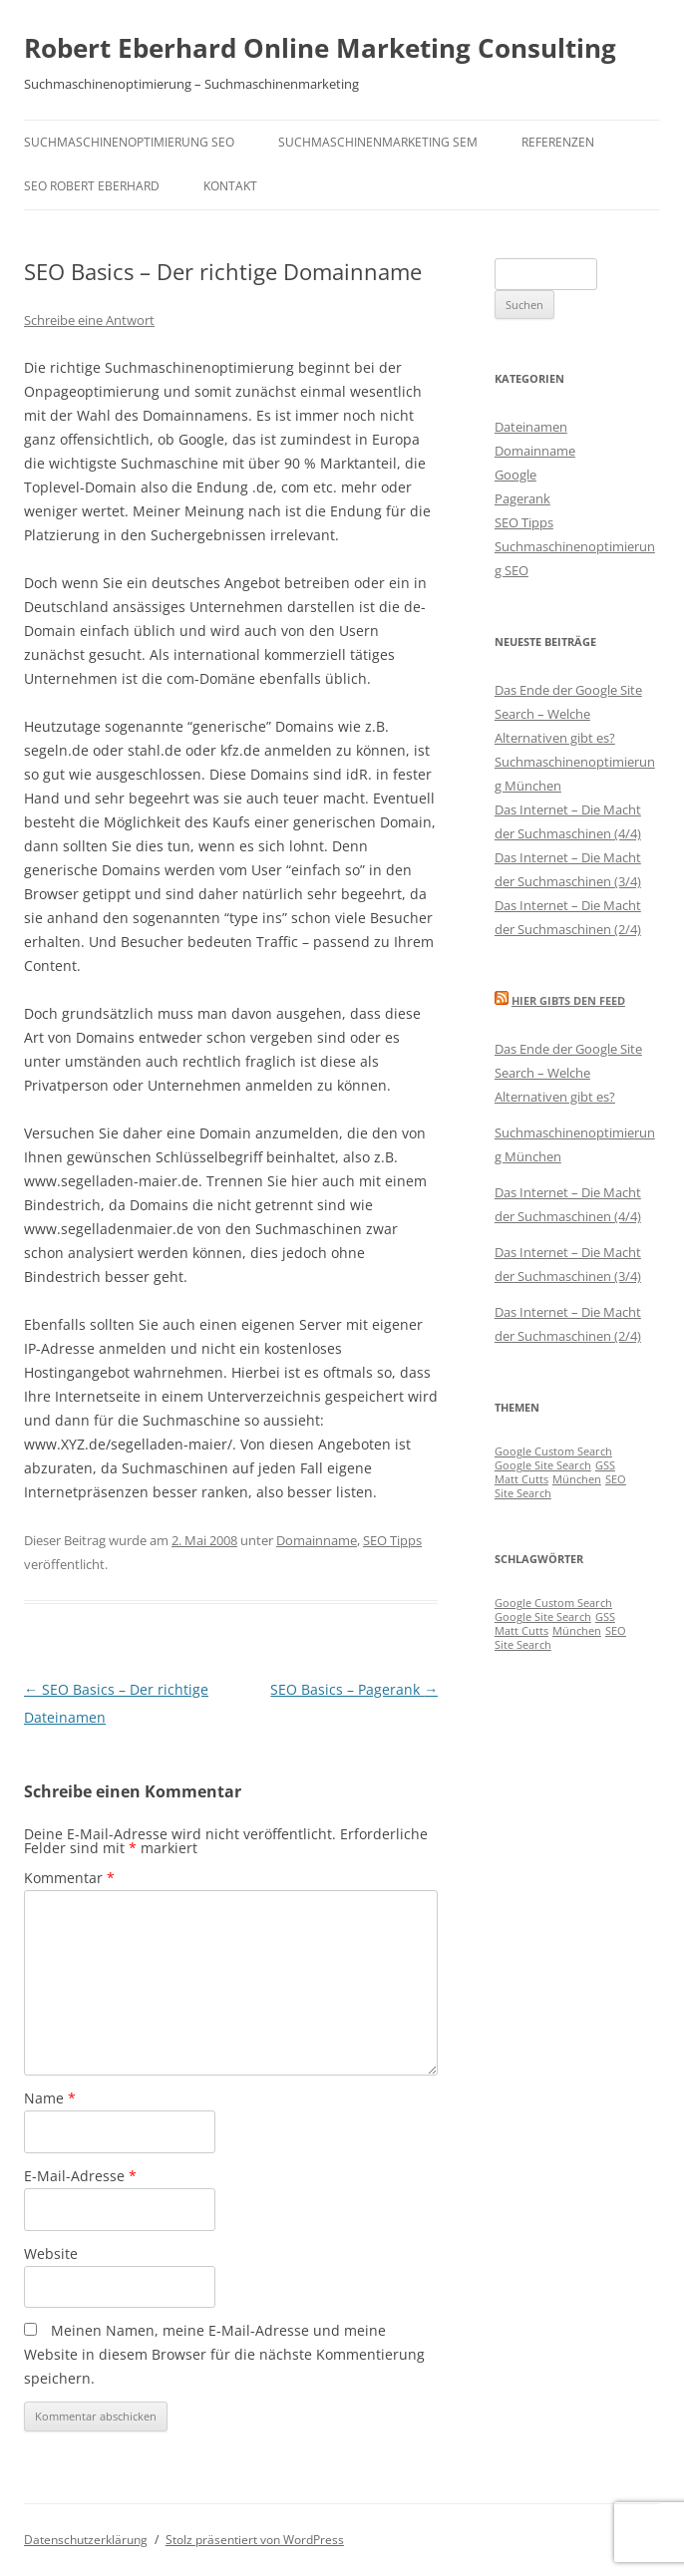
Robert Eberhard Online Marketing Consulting (320, 48)
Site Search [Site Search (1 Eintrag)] (523, 1493)
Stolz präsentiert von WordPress (255, 2539)
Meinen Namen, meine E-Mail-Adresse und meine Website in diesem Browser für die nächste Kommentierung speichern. (224, 2354)
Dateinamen (531, 427)
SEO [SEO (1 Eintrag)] (615, 1479)
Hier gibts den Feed (568, 1000)
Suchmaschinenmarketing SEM (378, 142)
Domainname (316, 1540)
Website (51, 2253)
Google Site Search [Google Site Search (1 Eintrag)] (543, 1465)
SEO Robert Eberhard (92, 185)
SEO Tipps (392, 1540)
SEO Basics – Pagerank (354, 1689)
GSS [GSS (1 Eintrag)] (605, 1465)
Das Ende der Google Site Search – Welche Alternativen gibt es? (568, 714)
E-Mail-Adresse (80, 2175)
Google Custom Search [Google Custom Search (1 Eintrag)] (553, 1451)
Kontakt (230, 185)
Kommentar (69, 1877)
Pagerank (522, 498)
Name (50, 2098)
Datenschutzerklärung (86, 2539)
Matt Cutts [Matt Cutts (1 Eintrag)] (521, 1479)
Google (515, 474)
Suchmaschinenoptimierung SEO (129, 142)
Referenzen (557, 142)
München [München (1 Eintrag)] (576, 1479)
